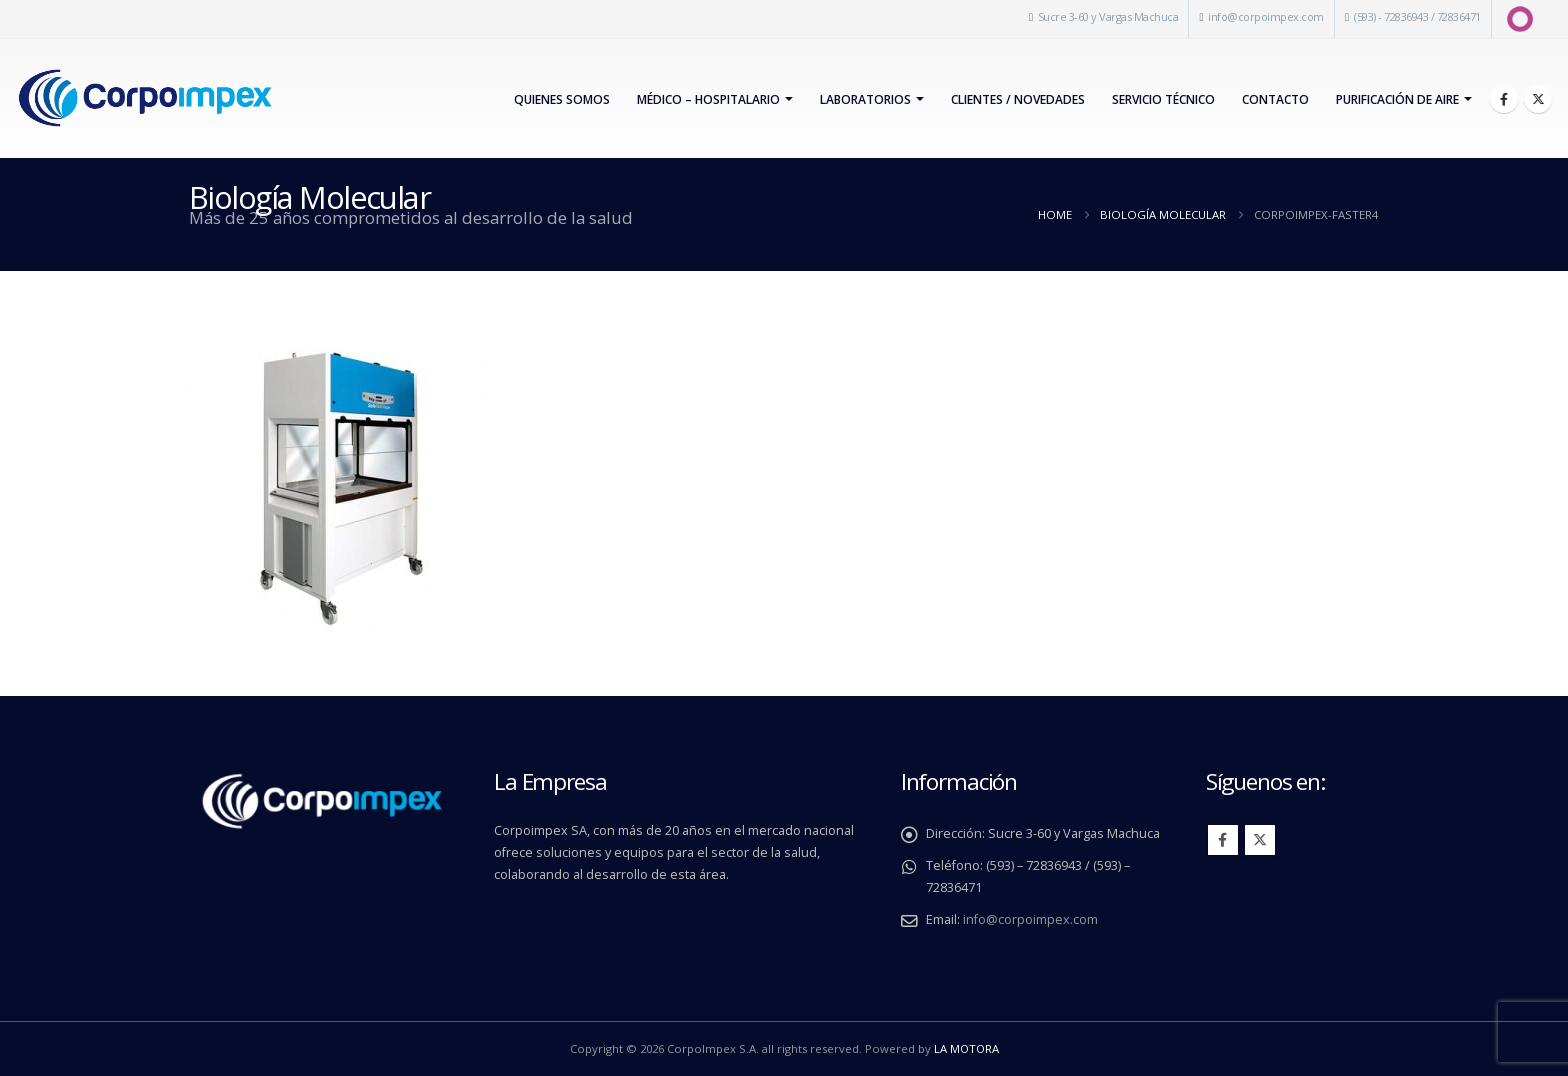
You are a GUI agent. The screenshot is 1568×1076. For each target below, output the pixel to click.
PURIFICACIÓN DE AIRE (1397, 99)
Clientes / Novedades (1018, 99)
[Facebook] (1504, 99)
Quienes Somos (562, 99)
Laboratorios (865, 99)
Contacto (1275, 99)
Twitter (1260, 840)
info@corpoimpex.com (1266, 16)
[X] (1538, 99)
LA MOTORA (966, 1048)
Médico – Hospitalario (708, 99)
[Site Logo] (144, 98)
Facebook (1223, 840)
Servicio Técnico (1163, 99)
